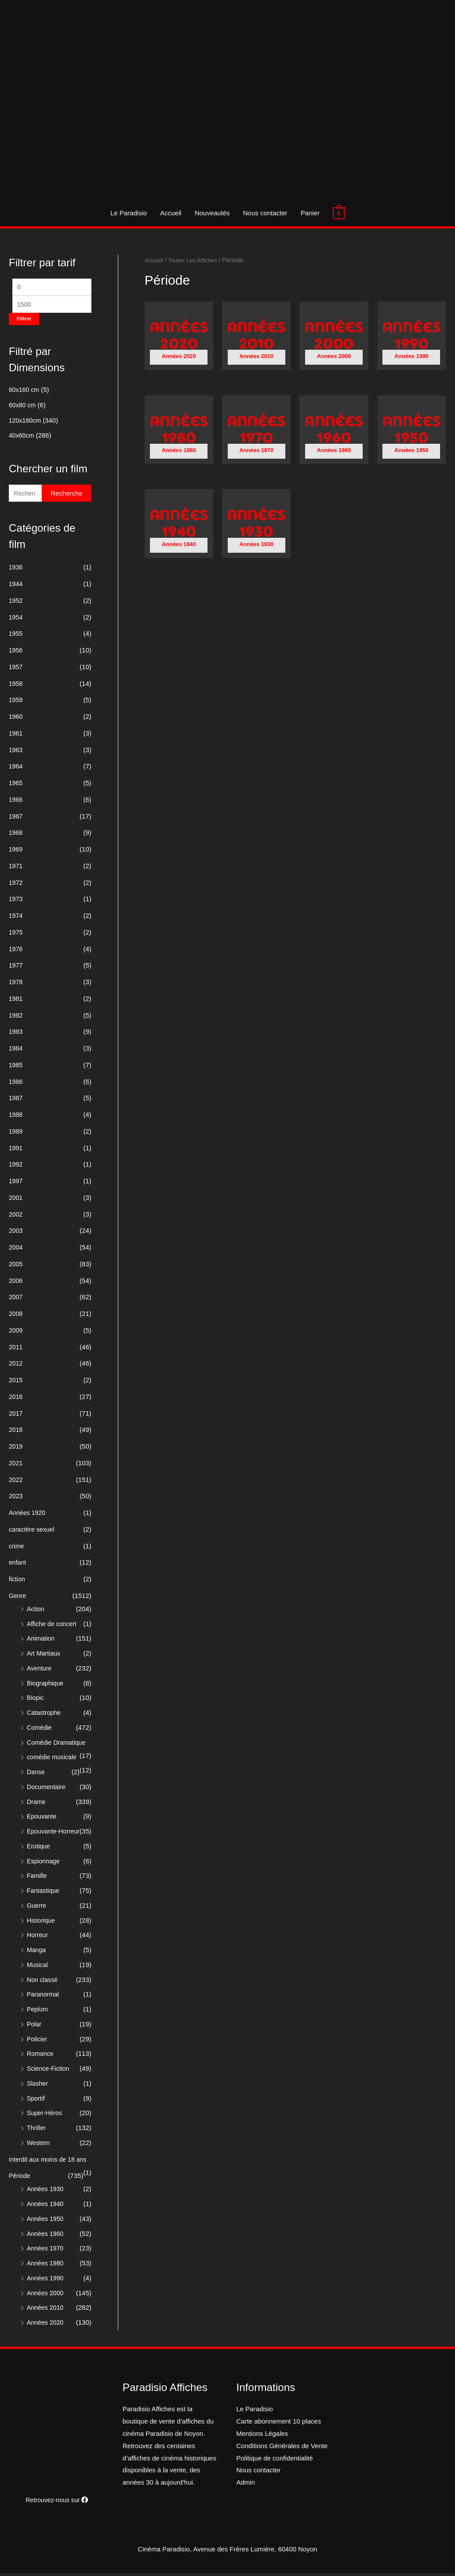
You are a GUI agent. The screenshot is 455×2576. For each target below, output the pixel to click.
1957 (16, 670)
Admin (246, 2485)
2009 (16, 1333)
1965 (16, 786)
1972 (16, 885)
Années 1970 (46, 2251)
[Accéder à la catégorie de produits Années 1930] (256, 527)
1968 (16, 835)
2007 (16, 1300)
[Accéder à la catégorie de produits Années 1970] (256, 432)
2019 (16, 1449)
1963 (16, 753)
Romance (41, 2056)
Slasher (38, 2086)
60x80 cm (23, 407)
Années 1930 (46, 2192)
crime (17, 1549)
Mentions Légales (262, 2436)
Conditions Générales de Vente (282, 2449)
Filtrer (24, 321)
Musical (38, 1967)
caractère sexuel (33, 1532)
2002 (16, 1217)
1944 (16, 587)
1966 (16, 802)
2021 (16, 1466)
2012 (16, 1366)
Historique (42, 1923)
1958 (16, 686)
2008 (16, 1316)
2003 (16, 1233)
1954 (16, 620)
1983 (16, 1034)
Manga (37, 1952)
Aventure (40, 1671)
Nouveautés (212, 213)
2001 (16, 1200)
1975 (16, 935)
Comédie (40, 1730)
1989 (16, 1134)
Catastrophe (45, 1715)
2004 (16, 1250)
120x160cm (26, 422)
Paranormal (44, 1997)
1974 (16, 918)
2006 (16, 1283)
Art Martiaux (44, 1656)
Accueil (170, 213)
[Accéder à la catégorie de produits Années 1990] (411, 338)
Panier (310, 213)
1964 (16, 769)
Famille (37, 1878)
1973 (16, 902)
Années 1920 (28, 1515)
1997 (16, 1184)
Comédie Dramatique (58, 1745)
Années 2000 (46, 2296)
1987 (16, 1101)
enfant (18, 1565)
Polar (34, 2027)
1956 (16, 653)
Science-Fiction (49, 2071)
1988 (16, 1117)
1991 (16, 1151)
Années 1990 (46, 2281)
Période (20, 2178)
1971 (16, 869)
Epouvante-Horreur (55, 1834)
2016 (16, 1399)
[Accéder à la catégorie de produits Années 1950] (411, 432)
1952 (16, 603)
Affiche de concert (53, 1626)
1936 (16, 570)
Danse (36, 1775)
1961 (16, 736)
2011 (16, 1350)
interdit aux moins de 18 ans (50, 2162)
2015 (16, 1383)
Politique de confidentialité (275, 2461)
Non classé (43, 1982)
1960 (16, 719)
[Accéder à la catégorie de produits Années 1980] (179, 432)
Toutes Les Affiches (195, 260)
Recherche (67, 496)
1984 (16, 1051)
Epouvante (42, 1819)
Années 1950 (46, 2221)
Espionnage (44, 1864)
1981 (16, 1001)
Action (36, 1612)
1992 (16, 1167)
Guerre (37, 1908)
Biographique (46, 1686)
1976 (16, 952)
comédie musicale (53, 1760)
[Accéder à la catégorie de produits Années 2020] (179, 338)
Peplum (38, 2012)
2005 (16, 1267)
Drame (37, 1804)
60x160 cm (25, 391)
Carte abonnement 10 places (279, 2424)
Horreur (38, 1938)
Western (39, 2145)
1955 (16, 636)
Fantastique (44, 1893)
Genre (18, 1598)
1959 (16, 702)
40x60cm (22, 437)
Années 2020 (46, 2325)
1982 (16, 1018)
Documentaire (47, 1789)
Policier (37, 2042)
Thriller (37, 2130)
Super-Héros (45, 2115)
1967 (16, 819)
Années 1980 (46, 2266)
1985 (16, 1068)
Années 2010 (46, 2310)
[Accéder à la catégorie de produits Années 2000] (333, 338)
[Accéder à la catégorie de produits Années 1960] (333, 432)
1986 (16, 1084)
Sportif (36, 2101)
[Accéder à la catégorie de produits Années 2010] (256, 338)
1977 (16, 968)
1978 (16, 985)
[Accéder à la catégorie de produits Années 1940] (179, 527)
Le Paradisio (128, 213)
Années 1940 (46, 2206)
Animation (41, 1641)
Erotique (39, 1849)
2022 (16, 1482)
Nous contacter (265, 213)
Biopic (36, 1700)
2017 (16, 1416)
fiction (17, 1582)
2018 (16, 1432)
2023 (16, 1499)
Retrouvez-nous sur (57, 2503)
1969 (16, 852)
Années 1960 (46, 2236)
